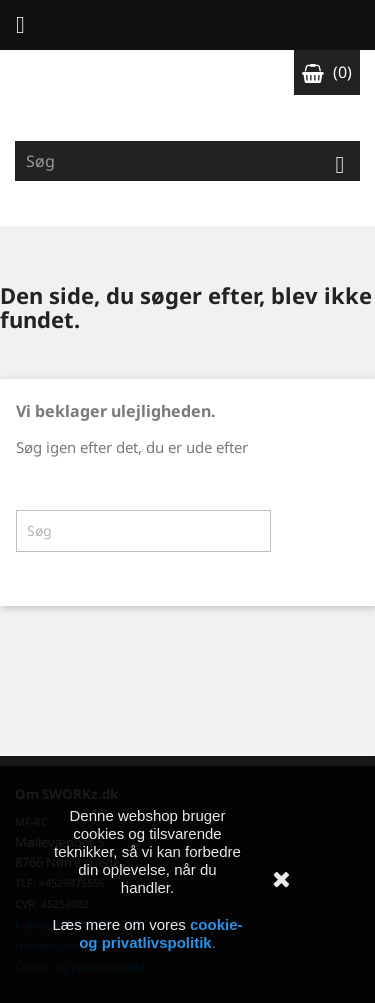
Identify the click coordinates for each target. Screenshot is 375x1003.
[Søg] (187, 161)
